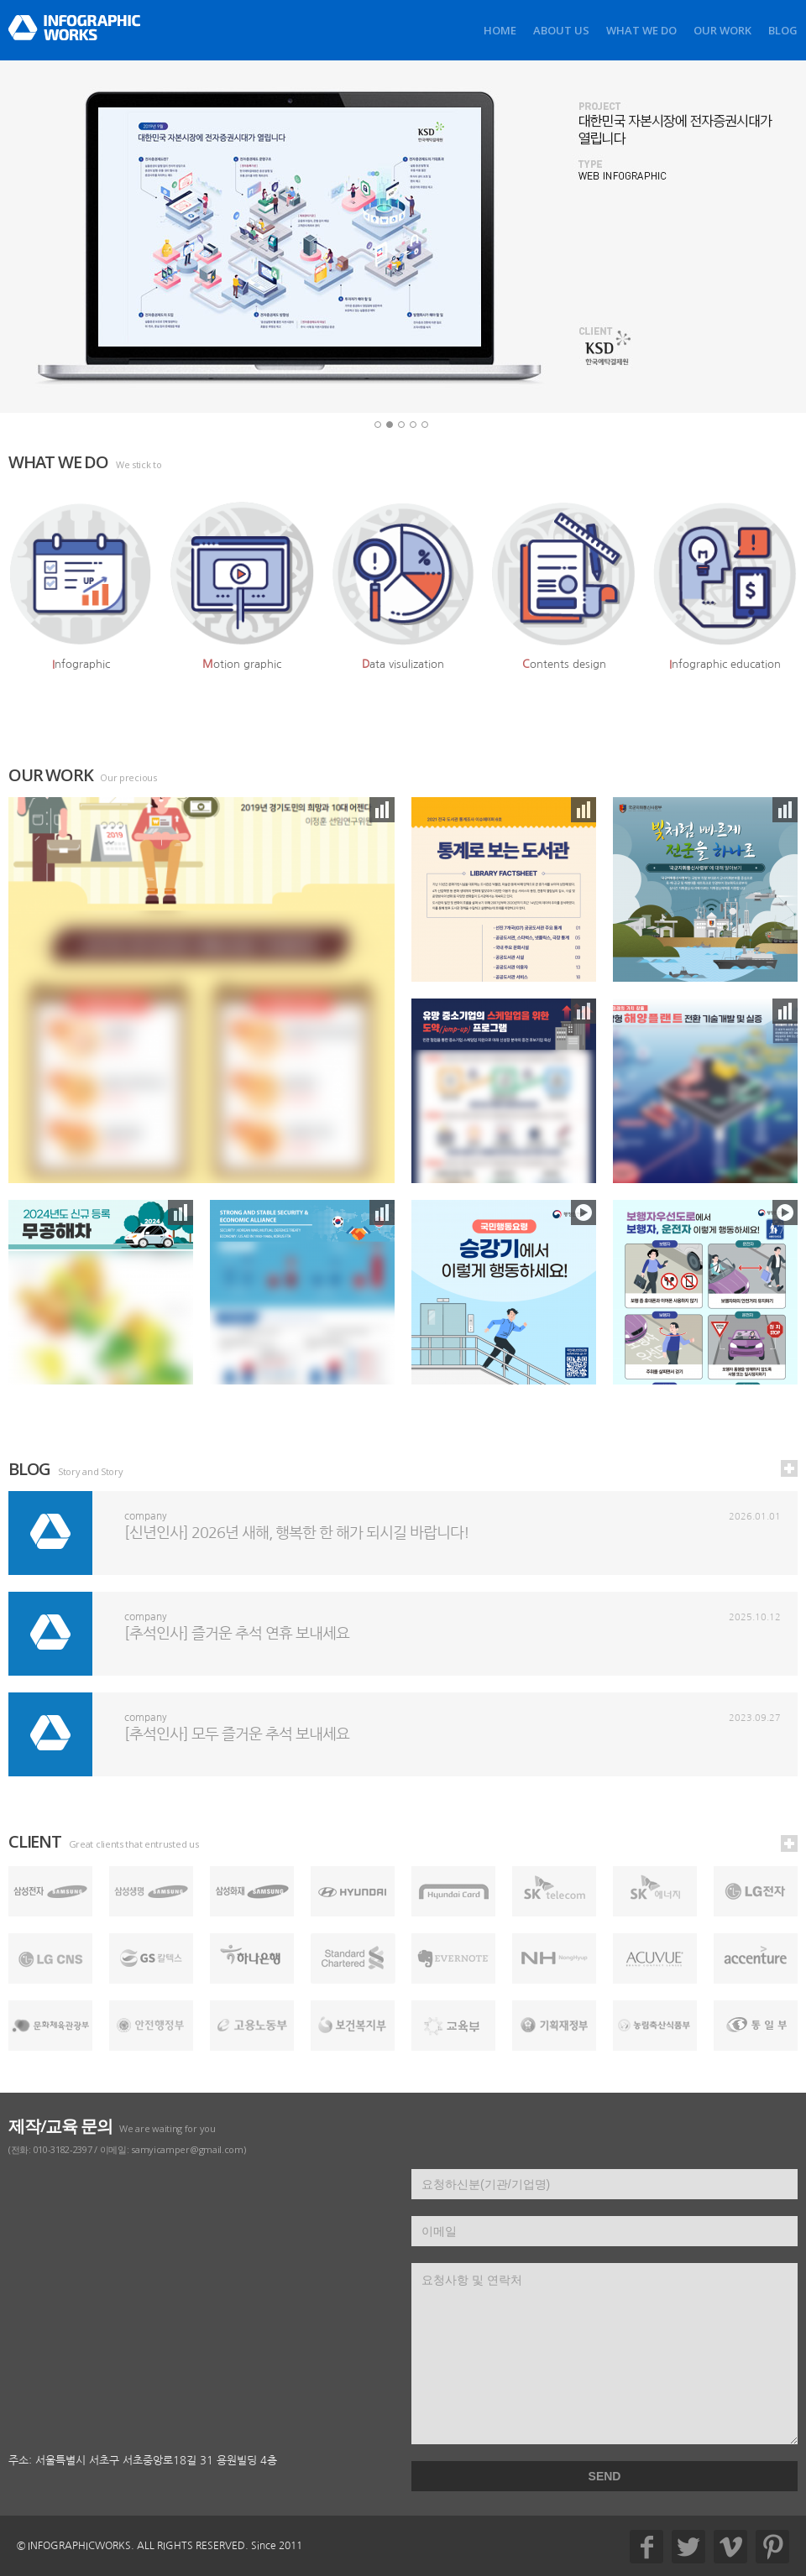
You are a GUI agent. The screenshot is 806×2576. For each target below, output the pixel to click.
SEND (605, 2476)
